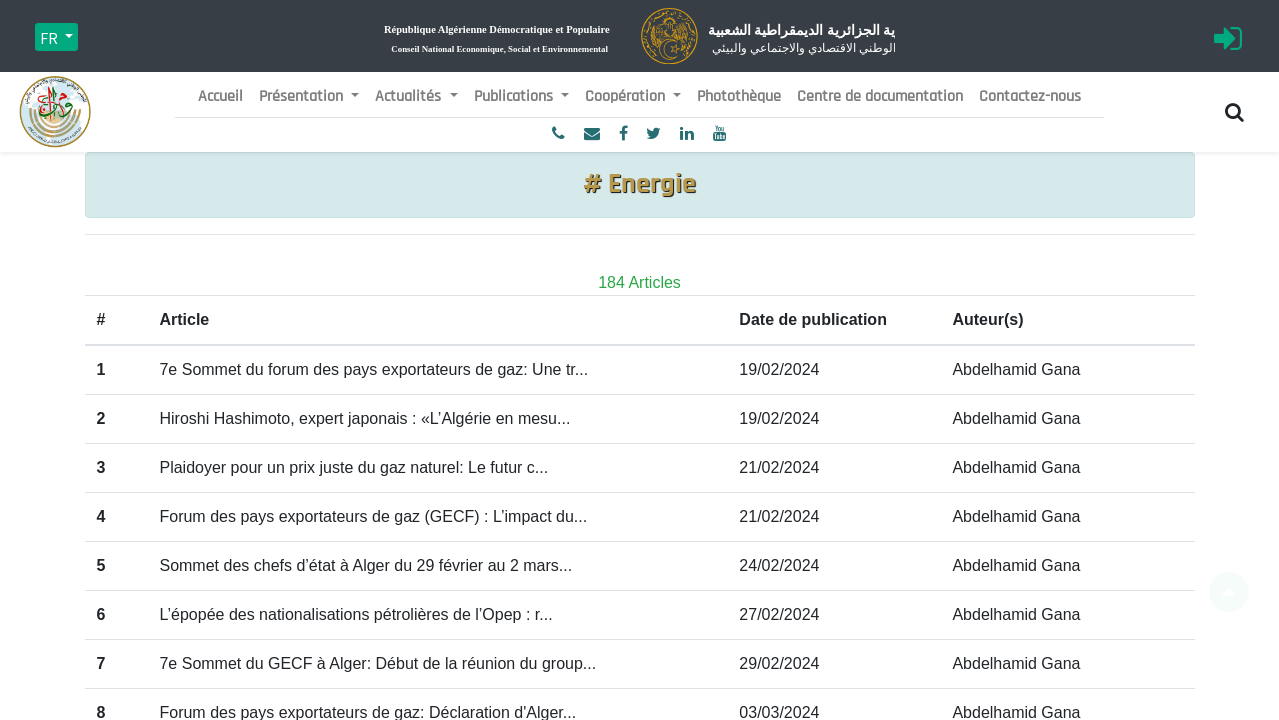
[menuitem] (220, 97)
